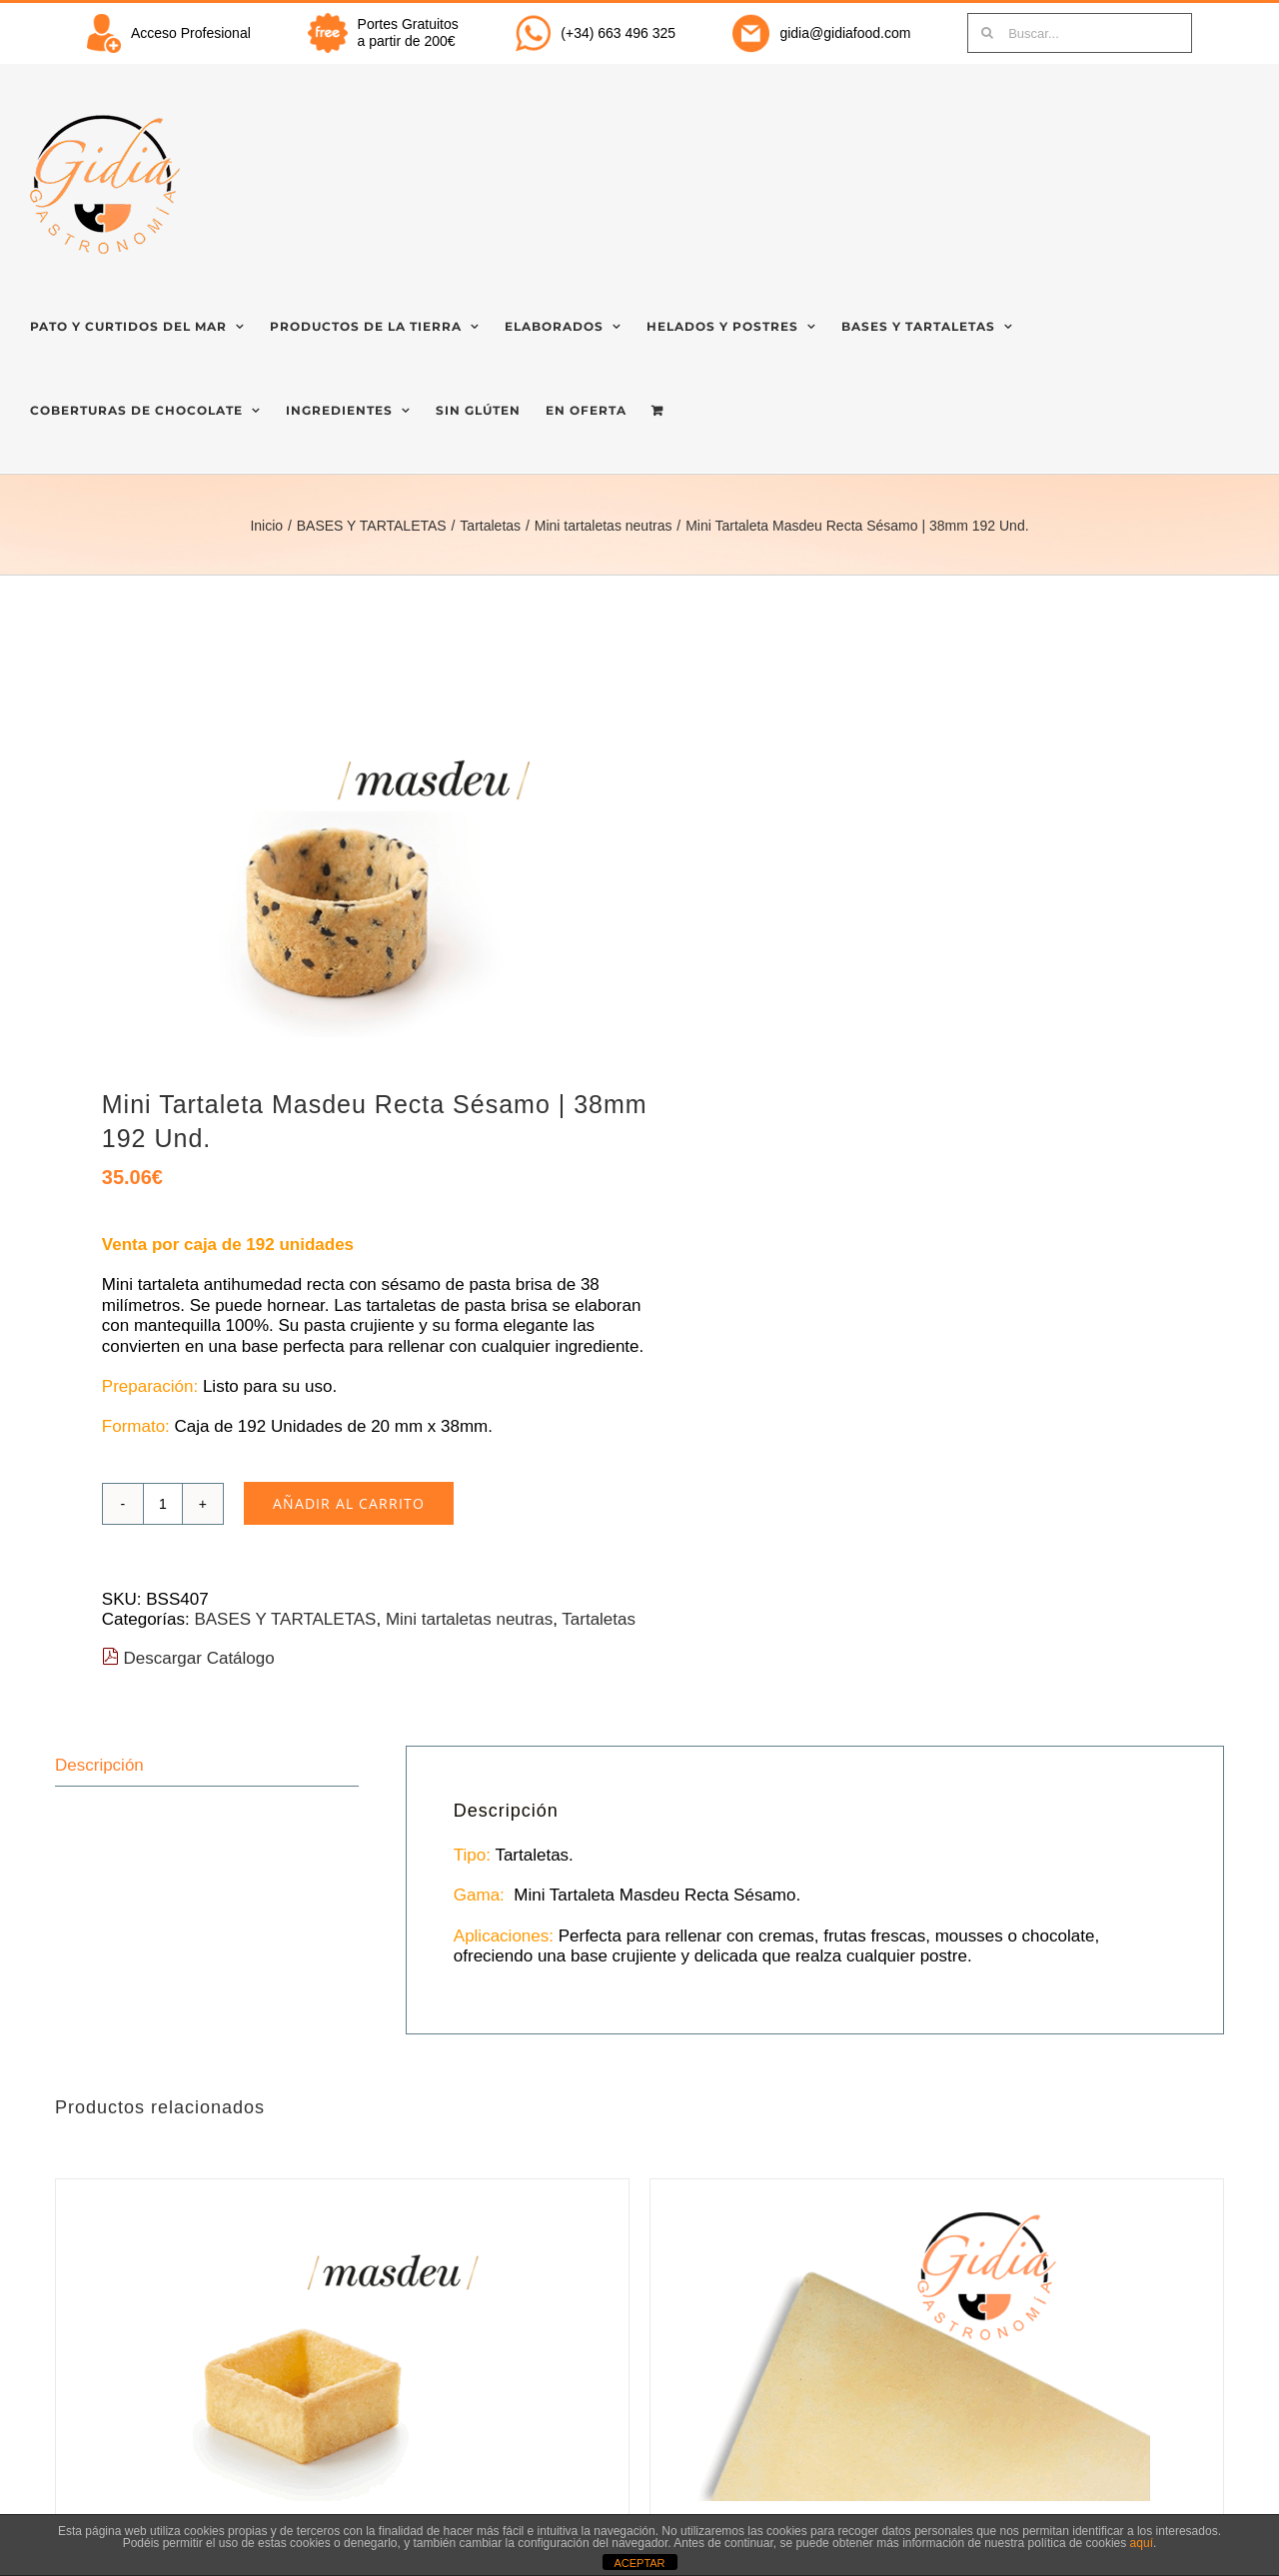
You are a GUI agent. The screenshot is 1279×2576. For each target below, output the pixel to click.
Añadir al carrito (349, 1503)
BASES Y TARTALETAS (285, 1619)
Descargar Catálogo (188, 1658)
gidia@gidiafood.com (844, 33)
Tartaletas (599, 1619)
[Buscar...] (1079, 33)
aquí (1141, 2543)
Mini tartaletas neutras (469, 1619)
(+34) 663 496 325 (618, 33)
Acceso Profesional (191, 33)
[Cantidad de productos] (163, 1504)
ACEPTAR (639, 2563)
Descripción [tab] (99, 1765)
